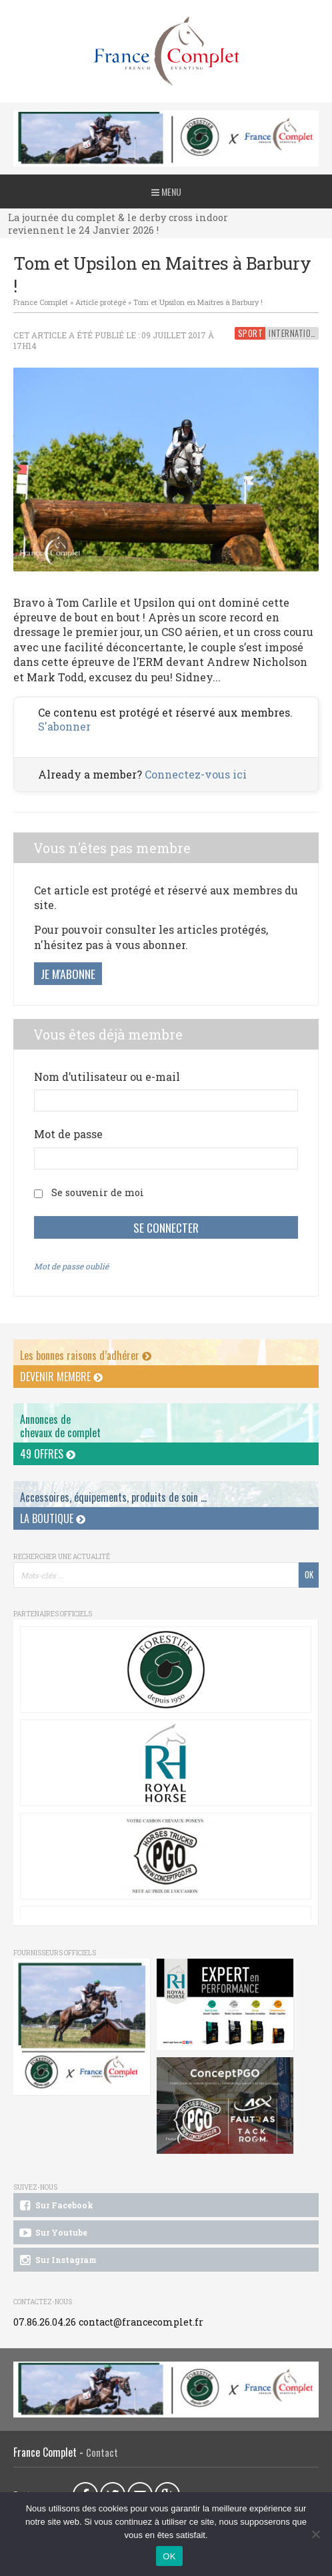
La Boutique (52, 1518)
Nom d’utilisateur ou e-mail (107, 1077)
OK (169, 2556)
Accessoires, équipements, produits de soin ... (113, 1497)
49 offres (47, 1454)
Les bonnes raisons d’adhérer (85, 1355)
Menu (166, 191)
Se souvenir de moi (97, 1192)
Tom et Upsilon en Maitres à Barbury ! (198, 302)
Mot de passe (68, 1134)
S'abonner (64, 726)
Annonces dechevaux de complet (60, 1425)
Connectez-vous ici (196, 774)
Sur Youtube (52, 2233)
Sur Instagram (57, 2260)
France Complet (40, 302)
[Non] (315, 2534)
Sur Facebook (55, 2206)
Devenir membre (61, 1377)
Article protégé (100, 302)
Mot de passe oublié (71, 1266)
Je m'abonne (68, 973)
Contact (102, 2452)
